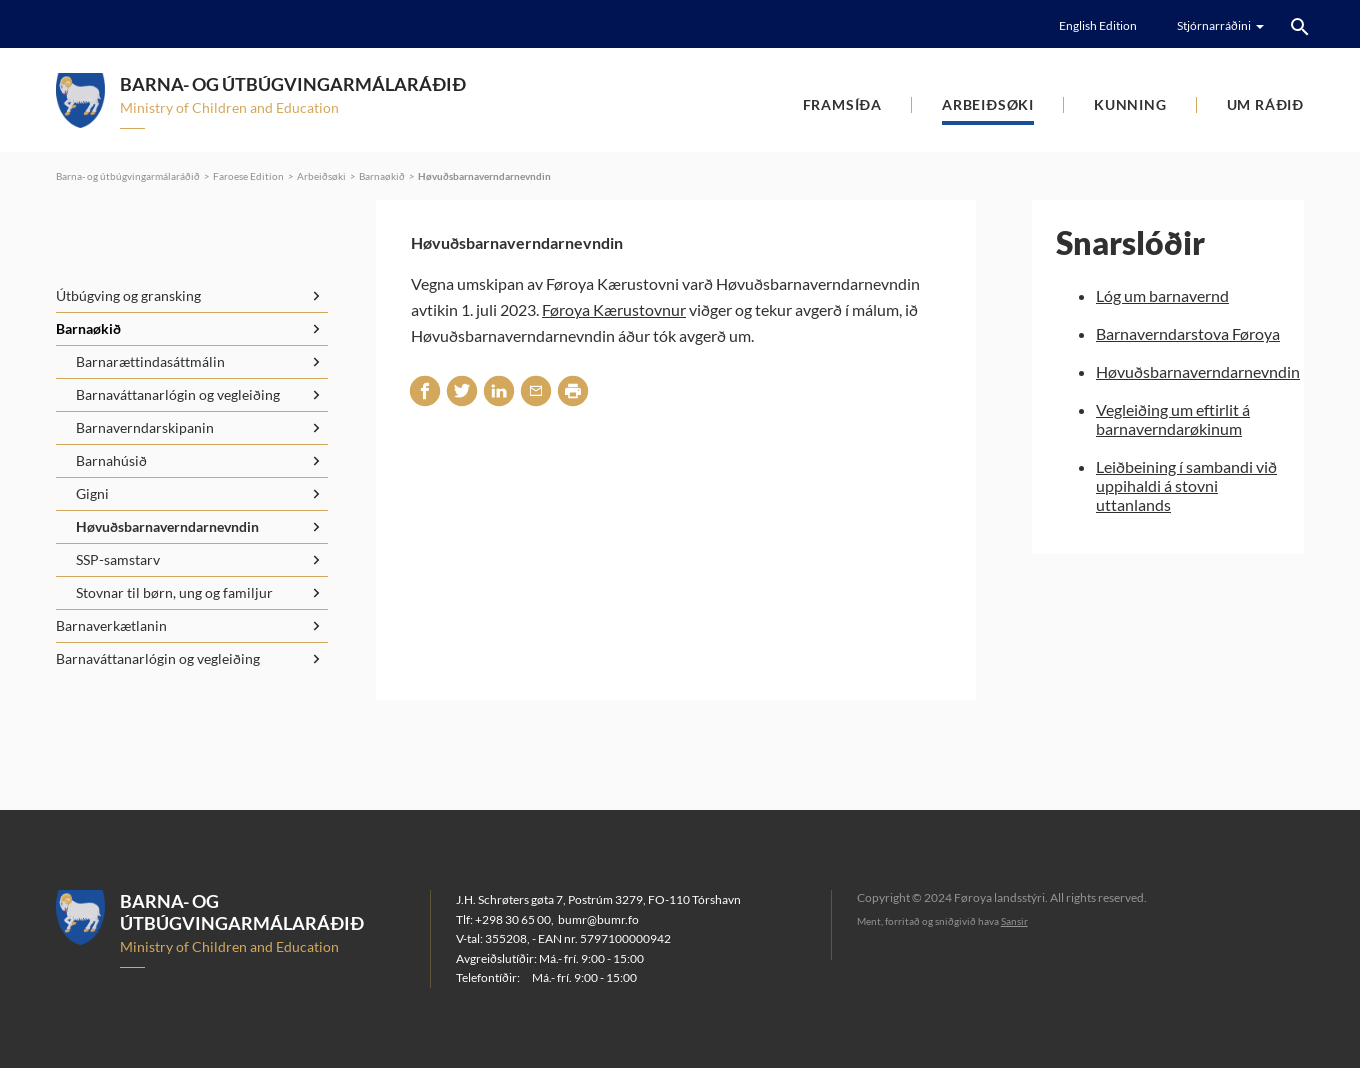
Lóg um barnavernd (1162, 295)
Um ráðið (1265, 104)
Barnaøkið (382, 176)
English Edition (1098, 25)
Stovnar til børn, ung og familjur (174, 592)
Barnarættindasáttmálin (150, 361)
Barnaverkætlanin (111, 625)
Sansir (1014, 921)
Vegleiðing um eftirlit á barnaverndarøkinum (1173, 419)
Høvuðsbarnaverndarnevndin (484, 176)
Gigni (92, 493)
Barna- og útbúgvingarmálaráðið (128, 176)
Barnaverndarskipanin (145, 427)
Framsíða (842, 104)
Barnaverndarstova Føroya (1188, 333)
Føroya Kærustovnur (614, 309)
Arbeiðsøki (988, 104)
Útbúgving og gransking (128, 295)
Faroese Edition (248, 176)
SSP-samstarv (118, 559)
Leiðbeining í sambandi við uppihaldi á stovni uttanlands (1186, 485)
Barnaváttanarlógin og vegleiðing (178, 394)
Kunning (1130, 104)
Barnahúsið (111, 460)
